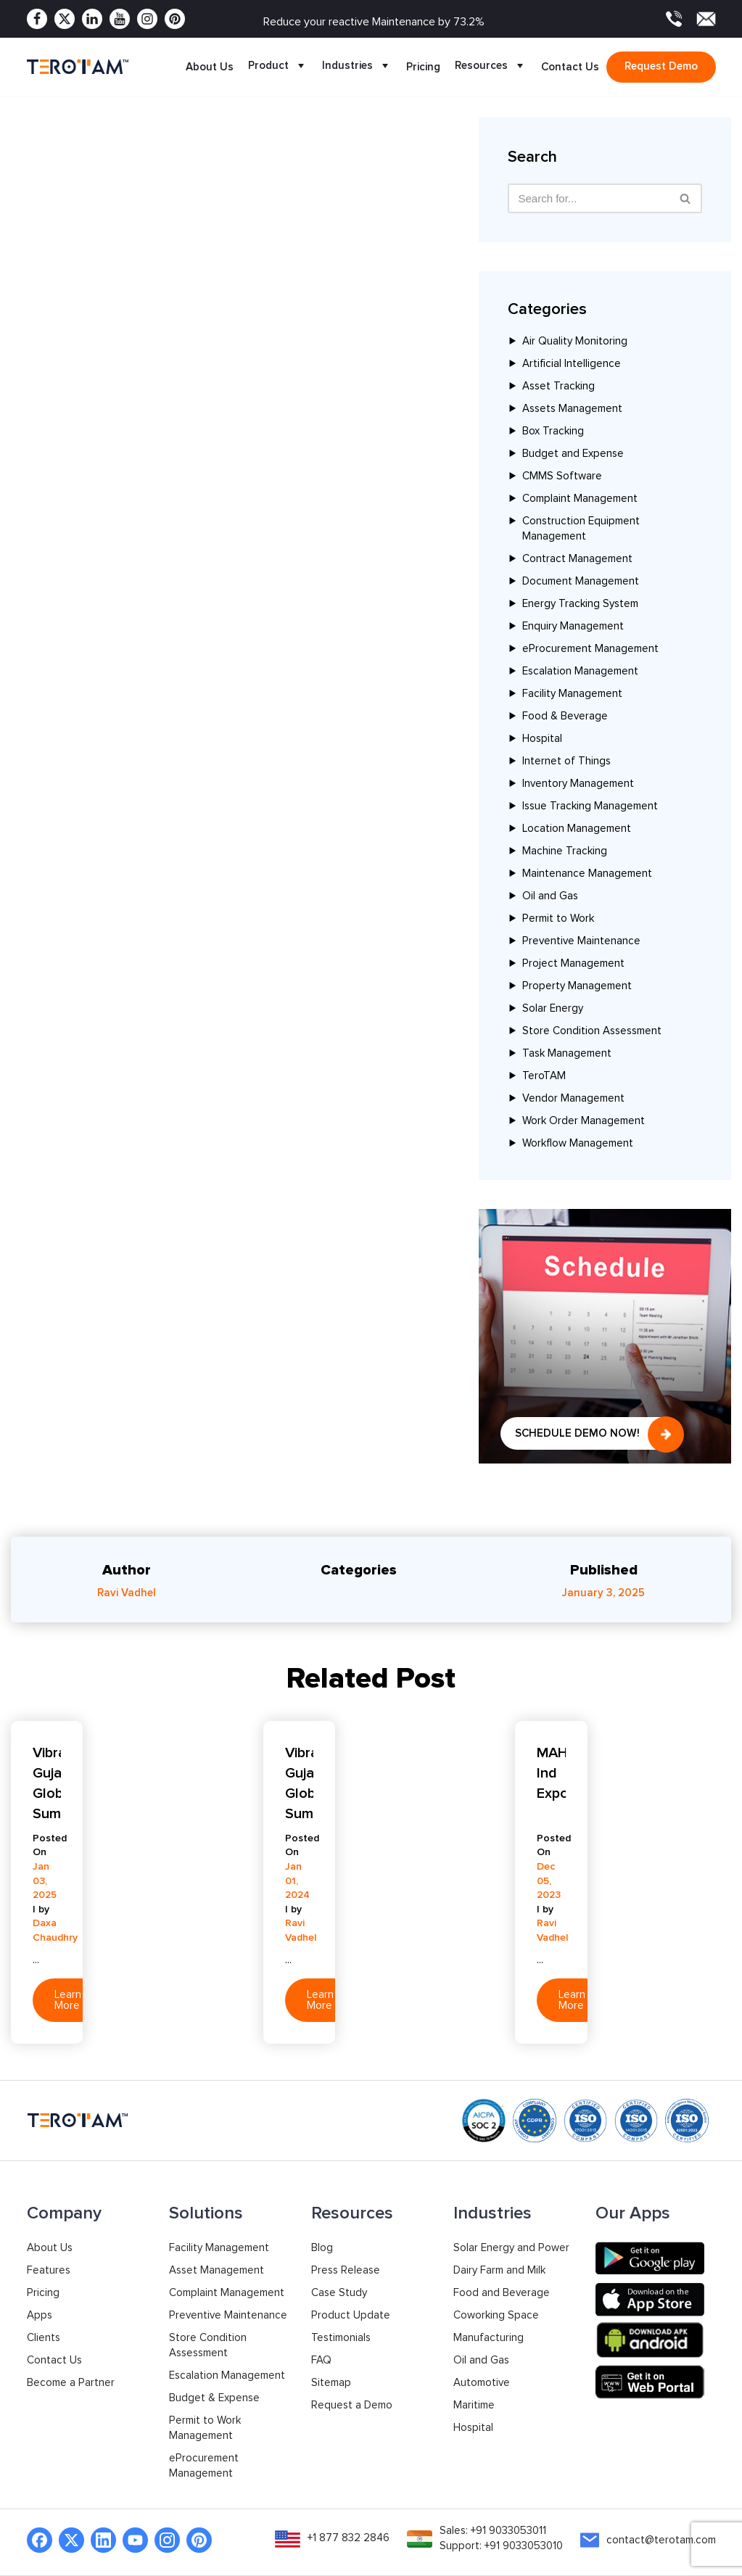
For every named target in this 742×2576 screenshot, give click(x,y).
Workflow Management (577, 1143)
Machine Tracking (564, 851)
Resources (491, 66)
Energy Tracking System (580, 603)
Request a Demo (351, 2405)
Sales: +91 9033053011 (493, 2530)
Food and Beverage (501, 2292)
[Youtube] (120, 19)
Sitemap (331, 2382)
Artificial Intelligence (571, 363)
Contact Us (570, 66)
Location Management (576, 828)
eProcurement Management (590, 648)
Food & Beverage (565, 716)
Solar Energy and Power (511, 2247)
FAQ (321, 2360)
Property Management (577, 986)
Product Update (350, 2315)
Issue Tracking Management (590, 806)
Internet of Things (566, 761)
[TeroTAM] (77, 66)
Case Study (339, 2292)
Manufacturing (488, 2337)
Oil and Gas (550, 896)
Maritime (474, 2405)
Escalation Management (580, 671)
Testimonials (341, 2337)
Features (48, 2270)
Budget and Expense (573, 453)
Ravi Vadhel (126, 1592)
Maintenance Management (587, 873)
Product (278, 66)
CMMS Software (562, 476)
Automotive (481, 2382)
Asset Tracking (558, 386)
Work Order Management (583, 1120)
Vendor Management (573, 1098)
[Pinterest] (175, 19)
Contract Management (577, 558)
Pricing (423, 66)
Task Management (566, 1053)
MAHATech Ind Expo (551, 1773)
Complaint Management (580, 498)
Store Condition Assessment (591, 1030)
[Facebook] (37, 19)
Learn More (67, 2000)
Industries (357, 66)
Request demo (661, 66)
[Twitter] (64, 19)
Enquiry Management (573, 626)
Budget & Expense (214, 2398)
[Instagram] (147, 19)
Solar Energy (552, 1008)
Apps (39, 2315)
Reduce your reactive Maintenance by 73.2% (374, 22)
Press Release (345, 2270)
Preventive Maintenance (581, 941)
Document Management (580, 581)
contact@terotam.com (661, 2540)
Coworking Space (496, 2315)
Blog (322, 2247)
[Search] (685, 198)
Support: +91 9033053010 (501, 2545)
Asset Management (216, 2270)
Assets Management (572, 408)
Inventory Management (578, 783)
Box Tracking (553, 431)
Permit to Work (558, 918)
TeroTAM (544, 1075)
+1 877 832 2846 (348, 2537)
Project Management (573, 963)
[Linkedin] (92, 19)
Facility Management (572, 693)
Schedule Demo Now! (577, 1433)
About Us (210, 66)
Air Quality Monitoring (574, 341)
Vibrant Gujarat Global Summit (47, 1783)
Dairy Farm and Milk (499, 2270)
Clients (43, 2337)
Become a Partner (71, 2382)
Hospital (542, 738)
